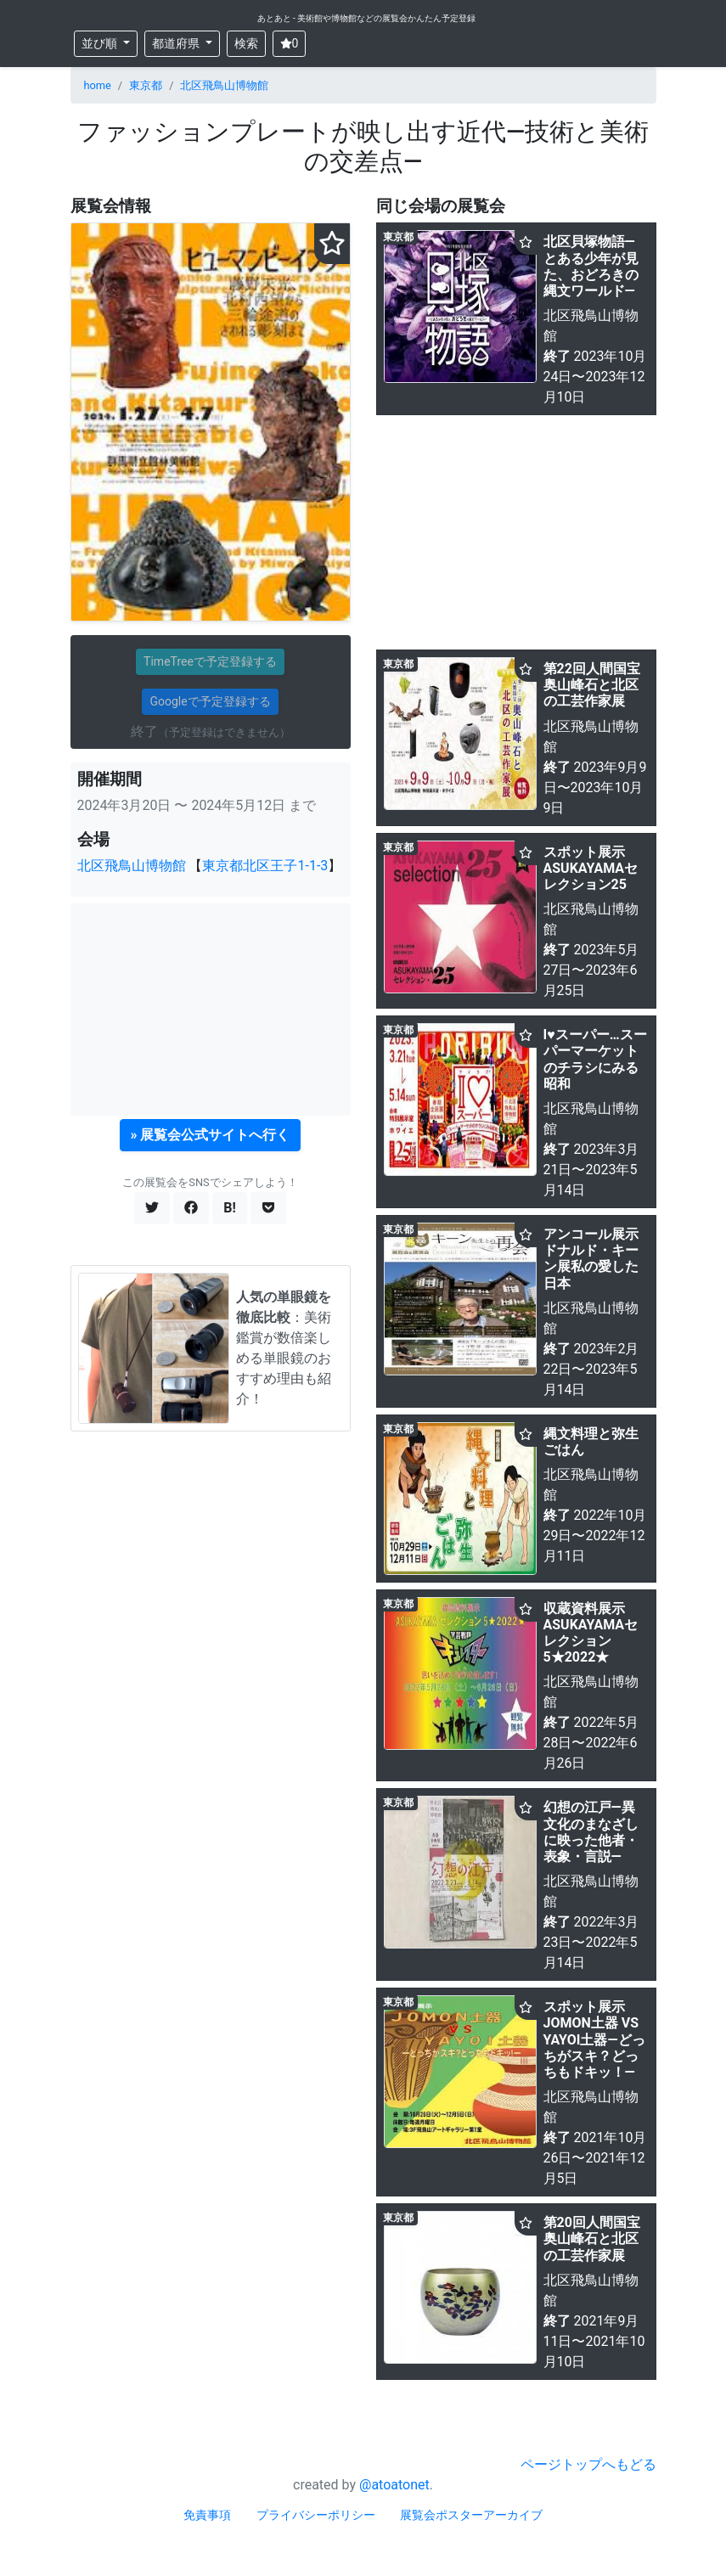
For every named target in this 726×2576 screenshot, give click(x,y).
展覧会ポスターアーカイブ (471, 2515)
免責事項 (207, 2515)
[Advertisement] (210, 1009)
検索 (246, 43)
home (97, 85)
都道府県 (177, 43)
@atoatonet (394, 2485)
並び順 (101, 43)
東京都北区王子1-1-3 (265, 866)
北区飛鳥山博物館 (224, 85)
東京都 (145, 85)
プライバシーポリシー (315, 2515)
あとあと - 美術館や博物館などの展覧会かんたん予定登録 (366, 18)
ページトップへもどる (588, 2464)
